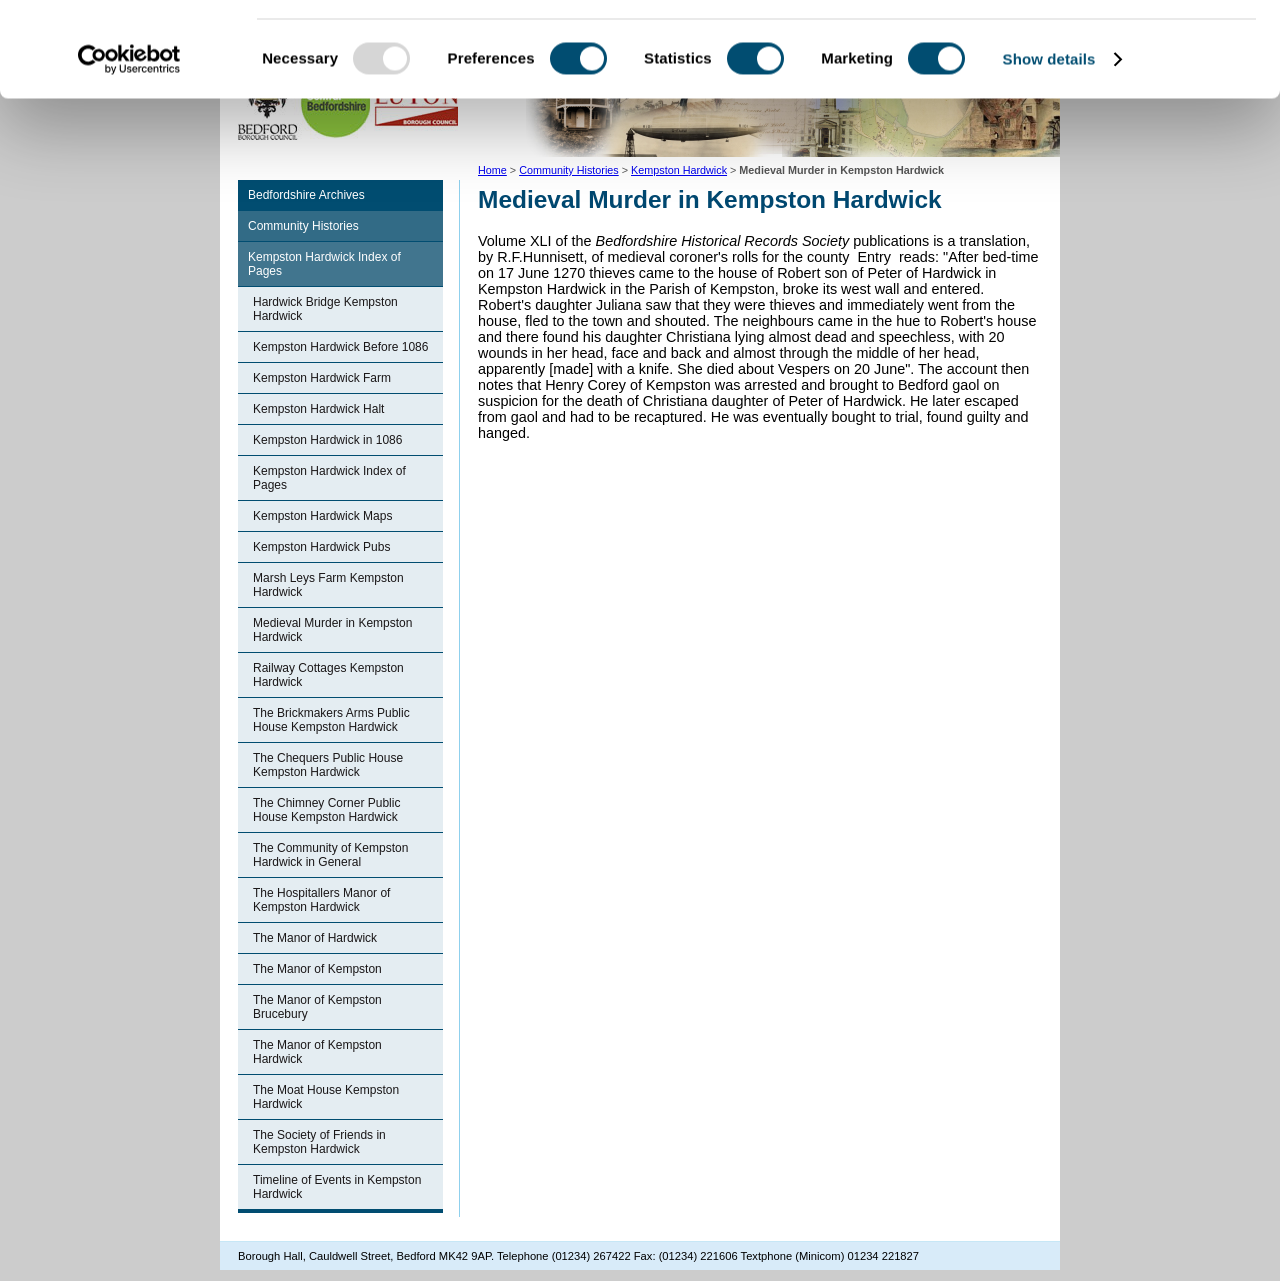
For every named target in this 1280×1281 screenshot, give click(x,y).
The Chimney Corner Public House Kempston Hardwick (326, 810)
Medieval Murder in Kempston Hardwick (332, 630)
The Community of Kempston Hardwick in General (330, 855)
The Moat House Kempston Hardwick (326, 1097)
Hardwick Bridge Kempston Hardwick (325, 309)
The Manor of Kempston (317, 969)
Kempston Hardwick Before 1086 (340, 347)
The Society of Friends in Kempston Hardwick (319, 1142)
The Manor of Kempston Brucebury (317, 1007)
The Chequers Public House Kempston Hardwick (328, 765)
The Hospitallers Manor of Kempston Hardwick (321, 900)
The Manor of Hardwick (315, 938)
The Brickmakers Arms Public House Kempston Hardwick (331, 720)
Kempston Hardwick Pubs (321, 547)
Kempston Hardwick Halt (318, 409)
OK (1113, 49)
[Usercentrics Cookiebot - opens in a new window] (129, 154)
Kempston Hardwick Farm (322, 378)
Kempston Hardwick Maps (322, 516)
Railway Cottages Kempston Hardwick (328, 675)
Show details (1049, 153)
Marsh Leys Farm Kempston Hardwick (328, 585)
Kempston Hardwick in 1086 (327, 440)
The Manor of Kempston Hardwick (317, 1052)
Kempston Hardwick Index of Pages (324, 264)
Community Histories (303, 226)
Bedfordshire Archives (306, 195)
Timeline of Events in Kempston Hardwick (337, 1187)
